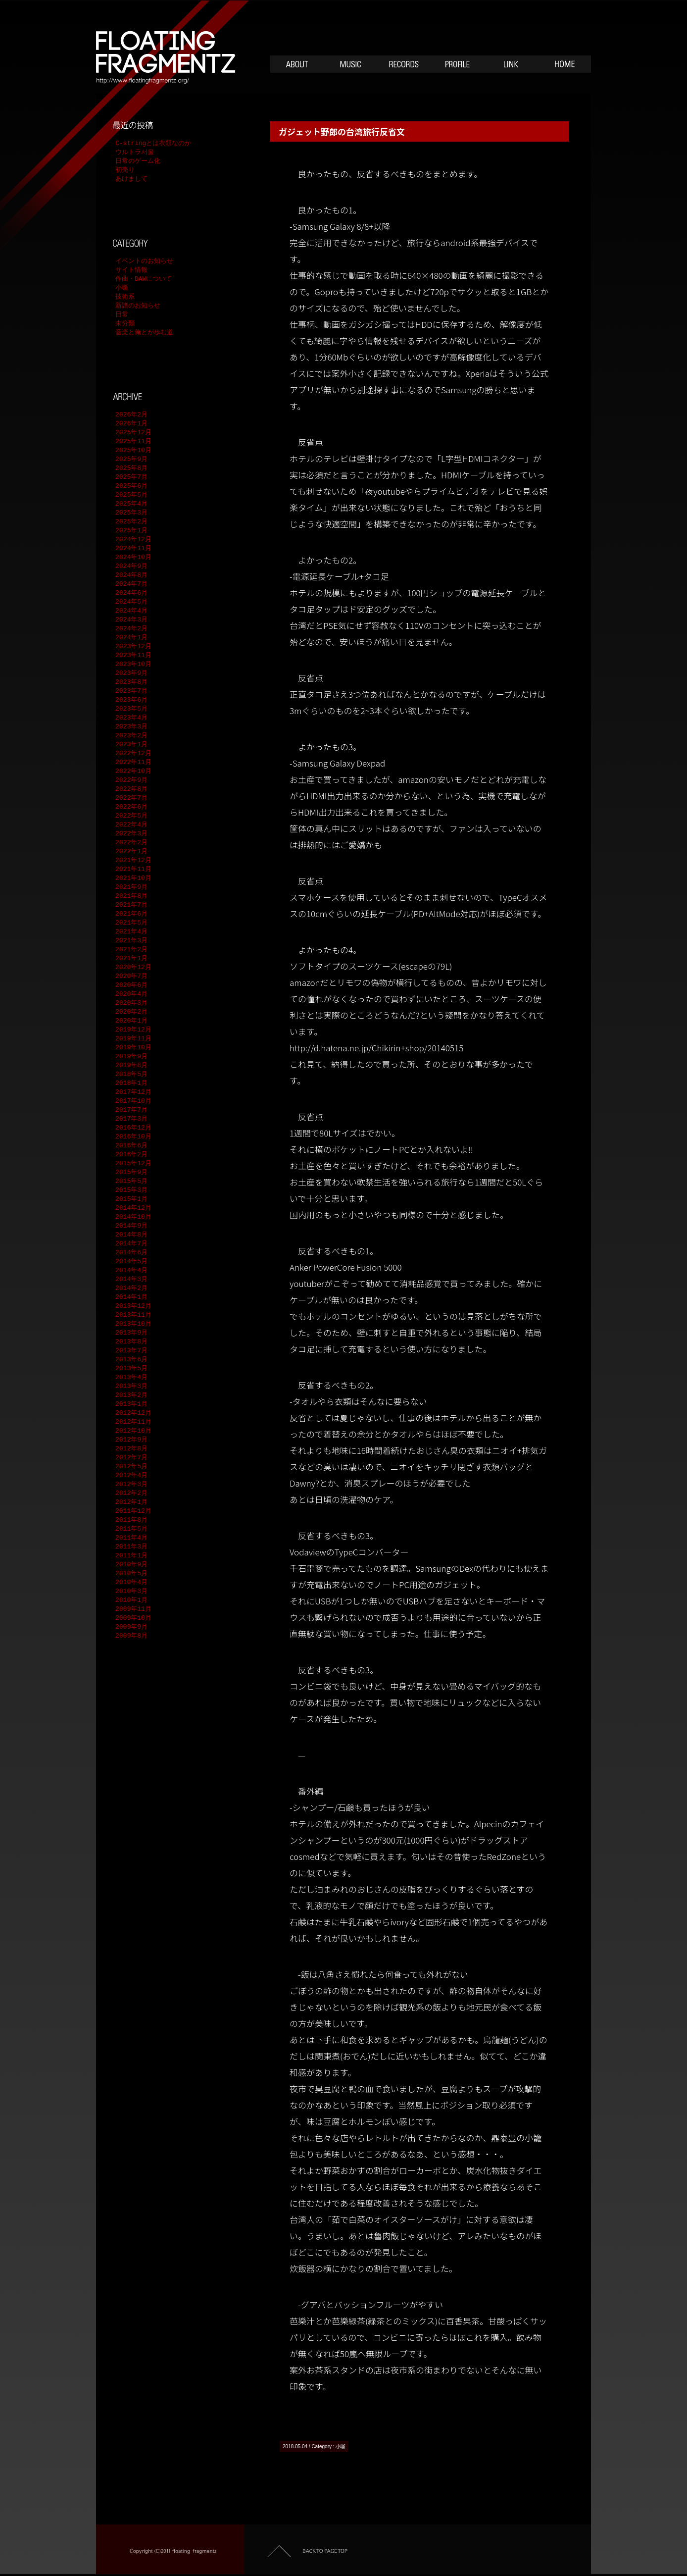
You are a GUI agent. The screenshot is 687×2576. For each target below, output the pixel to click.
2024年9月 (131, 566)
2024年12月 (133, 539)
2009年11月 (133, 1609)
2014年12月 (133, 1208)
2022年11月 (133, 762)
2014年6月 (131, 1252)
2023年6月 (131, 700)
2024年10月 (133, 557)
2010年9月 (131, 1564)
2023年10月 (133, 664)
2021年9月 (131, 887)
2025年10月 (133, 450)
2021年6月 (131, 914)
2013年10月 (133, 1324)
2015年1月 (131, 1199)
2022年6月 (131, 807)
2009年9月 (131, 1627)
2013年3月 (131, 1386)
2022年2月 (131, 842)
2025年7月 (131, 477)
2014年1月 (131, 1297)
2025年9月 (131, 459)
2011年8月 (131, 1520)
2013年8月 (131, 1342)
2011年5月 (131, 1529)
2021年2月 (131, 949)
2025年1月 (131, 530)
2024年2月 (131, 628)
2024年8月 (131, 575)
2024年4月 (131, 611)
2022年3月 (131, 833)
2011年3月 (131, 1547)
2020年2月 (131, 1012)
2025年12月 (133, 432)
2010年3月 (131, 1591)
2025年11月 (133, 441)
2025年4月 (131, 504)
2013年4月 (131, 1377)
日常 (121, 314)
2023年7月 (131, 691)
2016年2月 (131, 1154)
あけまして (131, 179)
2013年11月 (133, 1315)
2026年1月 (131, 423)
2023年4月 (131, 718)
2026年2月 (131, 415)
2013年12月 (133, 1306)
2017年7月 (131, 1110)
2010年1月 (131, 1600)
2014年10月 (133, 1217)
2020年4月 (131, 994)
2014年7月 (131, 1243)
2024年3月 (131, 620)
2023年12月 (133, 646)
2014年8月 (131, 1235)
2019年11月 (133, 1038)
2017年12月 (133, 1092)
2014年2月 (131, 1288)
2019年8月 (131, 1065)
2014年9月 (131, 1226)
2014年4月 (131, 1270)
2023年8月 (131, 682)
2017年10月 (133, 1101)
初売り (125, 170)
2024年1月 (131, 637)
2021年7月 (131, 905)
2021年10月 (133, 878)
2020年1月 (131, 1021)
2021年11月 (133, 869)
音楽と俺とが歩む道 (144, 332)
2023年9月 (131, 673)
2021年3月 (131, 940)
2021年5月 (131, 923)
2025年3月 (131, 513)
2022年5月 (131, 816)
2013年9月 (131, 1333)
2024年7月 (131, 584)
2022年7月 (131, 798)
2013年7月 (131, 1350)
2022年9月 (131, 780)
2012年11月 (133, 1422)
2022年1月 (131, 851)
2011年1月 (131, 1555)
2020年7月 (131, 976)
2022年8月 (131, 789)
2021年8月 (131, 896)
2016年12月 (133, 1128)
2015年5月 (131, 1181)
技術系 (125, 297)
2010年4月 (131, 1582)
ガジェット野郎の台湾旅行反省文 (342, 131)
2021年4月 (131, 931)
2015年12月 (133, 1163)
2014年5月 (131, 1261)
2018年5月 (131, 1074)
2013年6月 (131, 1359)
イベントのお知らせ (144, 261)
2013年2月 (131, 1395)
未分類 (125, 323)
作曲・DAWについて (143, 279)
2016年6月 (131, 1145)
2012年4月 (131, 1475)
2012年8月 (131, 1448)
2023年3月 (131, 726)
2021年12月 (133, 860)
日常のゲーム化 (137, 161)
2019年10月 (133, 1047)
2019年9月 (131, 1056)
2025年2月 (131, 521)
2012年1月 (131, 1502)
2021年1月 (131, 958)
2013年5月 (131, 1368)
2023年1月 (131, 744)
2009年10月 (133, 1618)
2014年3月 (131, 1279)
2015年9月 (131, 1172)
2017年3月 (131, 1119)
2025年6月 (131, 486)
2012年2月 (131, 1493)
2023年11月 (133, 655)
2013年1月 (131, 1404)
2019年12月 (133, 1030)
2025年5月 (131, 495)
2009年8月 (131, 1636)
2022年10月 (133, 771)
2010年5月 (131, 1573)
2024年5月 (131, 602)
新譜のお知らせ (137, 306)
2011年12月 (133, 1511)
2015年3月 (131, 1190)
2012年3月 (131, 1484)
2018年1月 (131, 1083)
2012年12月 (133, 1413)
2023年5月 (131, 709)
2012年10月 (133, 1431)
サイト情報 (131, 270)
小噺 (340, 2446)
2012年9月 (131, 1440)
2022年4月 (131, 825)
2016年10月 (133, 1137)
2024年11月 (133, 548)
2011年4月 (131, 1538)
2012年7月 (131, 1457)
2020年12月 (133, 967)
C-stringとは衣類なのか (153, 143)
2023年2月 (131, 735)
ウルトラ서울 (134, 152)
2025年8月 (131, 468)
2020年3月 (131, 1003)
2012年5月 (131, 1466)
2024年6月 (131, 593)
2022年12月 (133, 753)
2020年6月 (131, 985)
